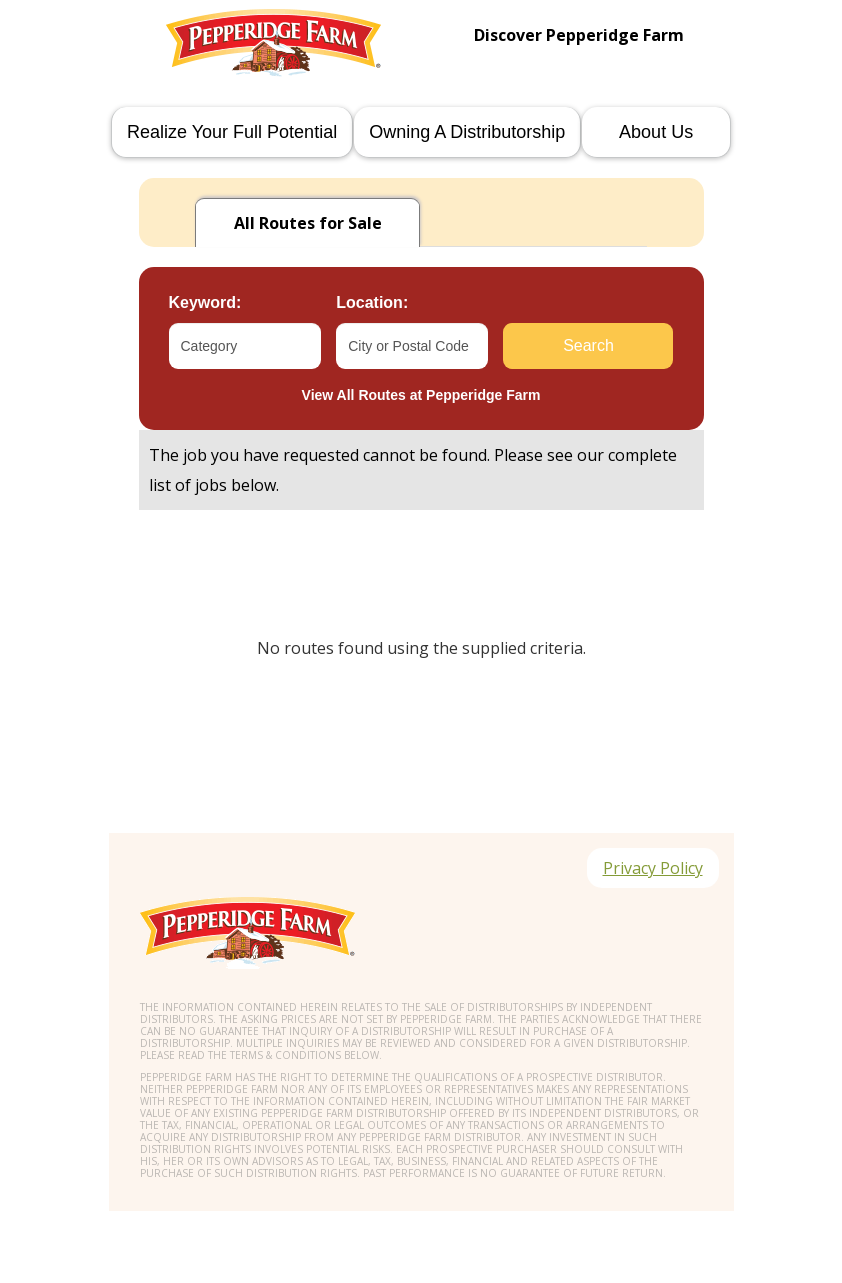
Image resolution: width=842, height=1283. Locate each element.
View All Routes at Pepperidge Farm (421, 395)
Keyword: (205, 302)
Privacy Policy (653, 868)
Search (588, 345)
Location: (372, 302)
